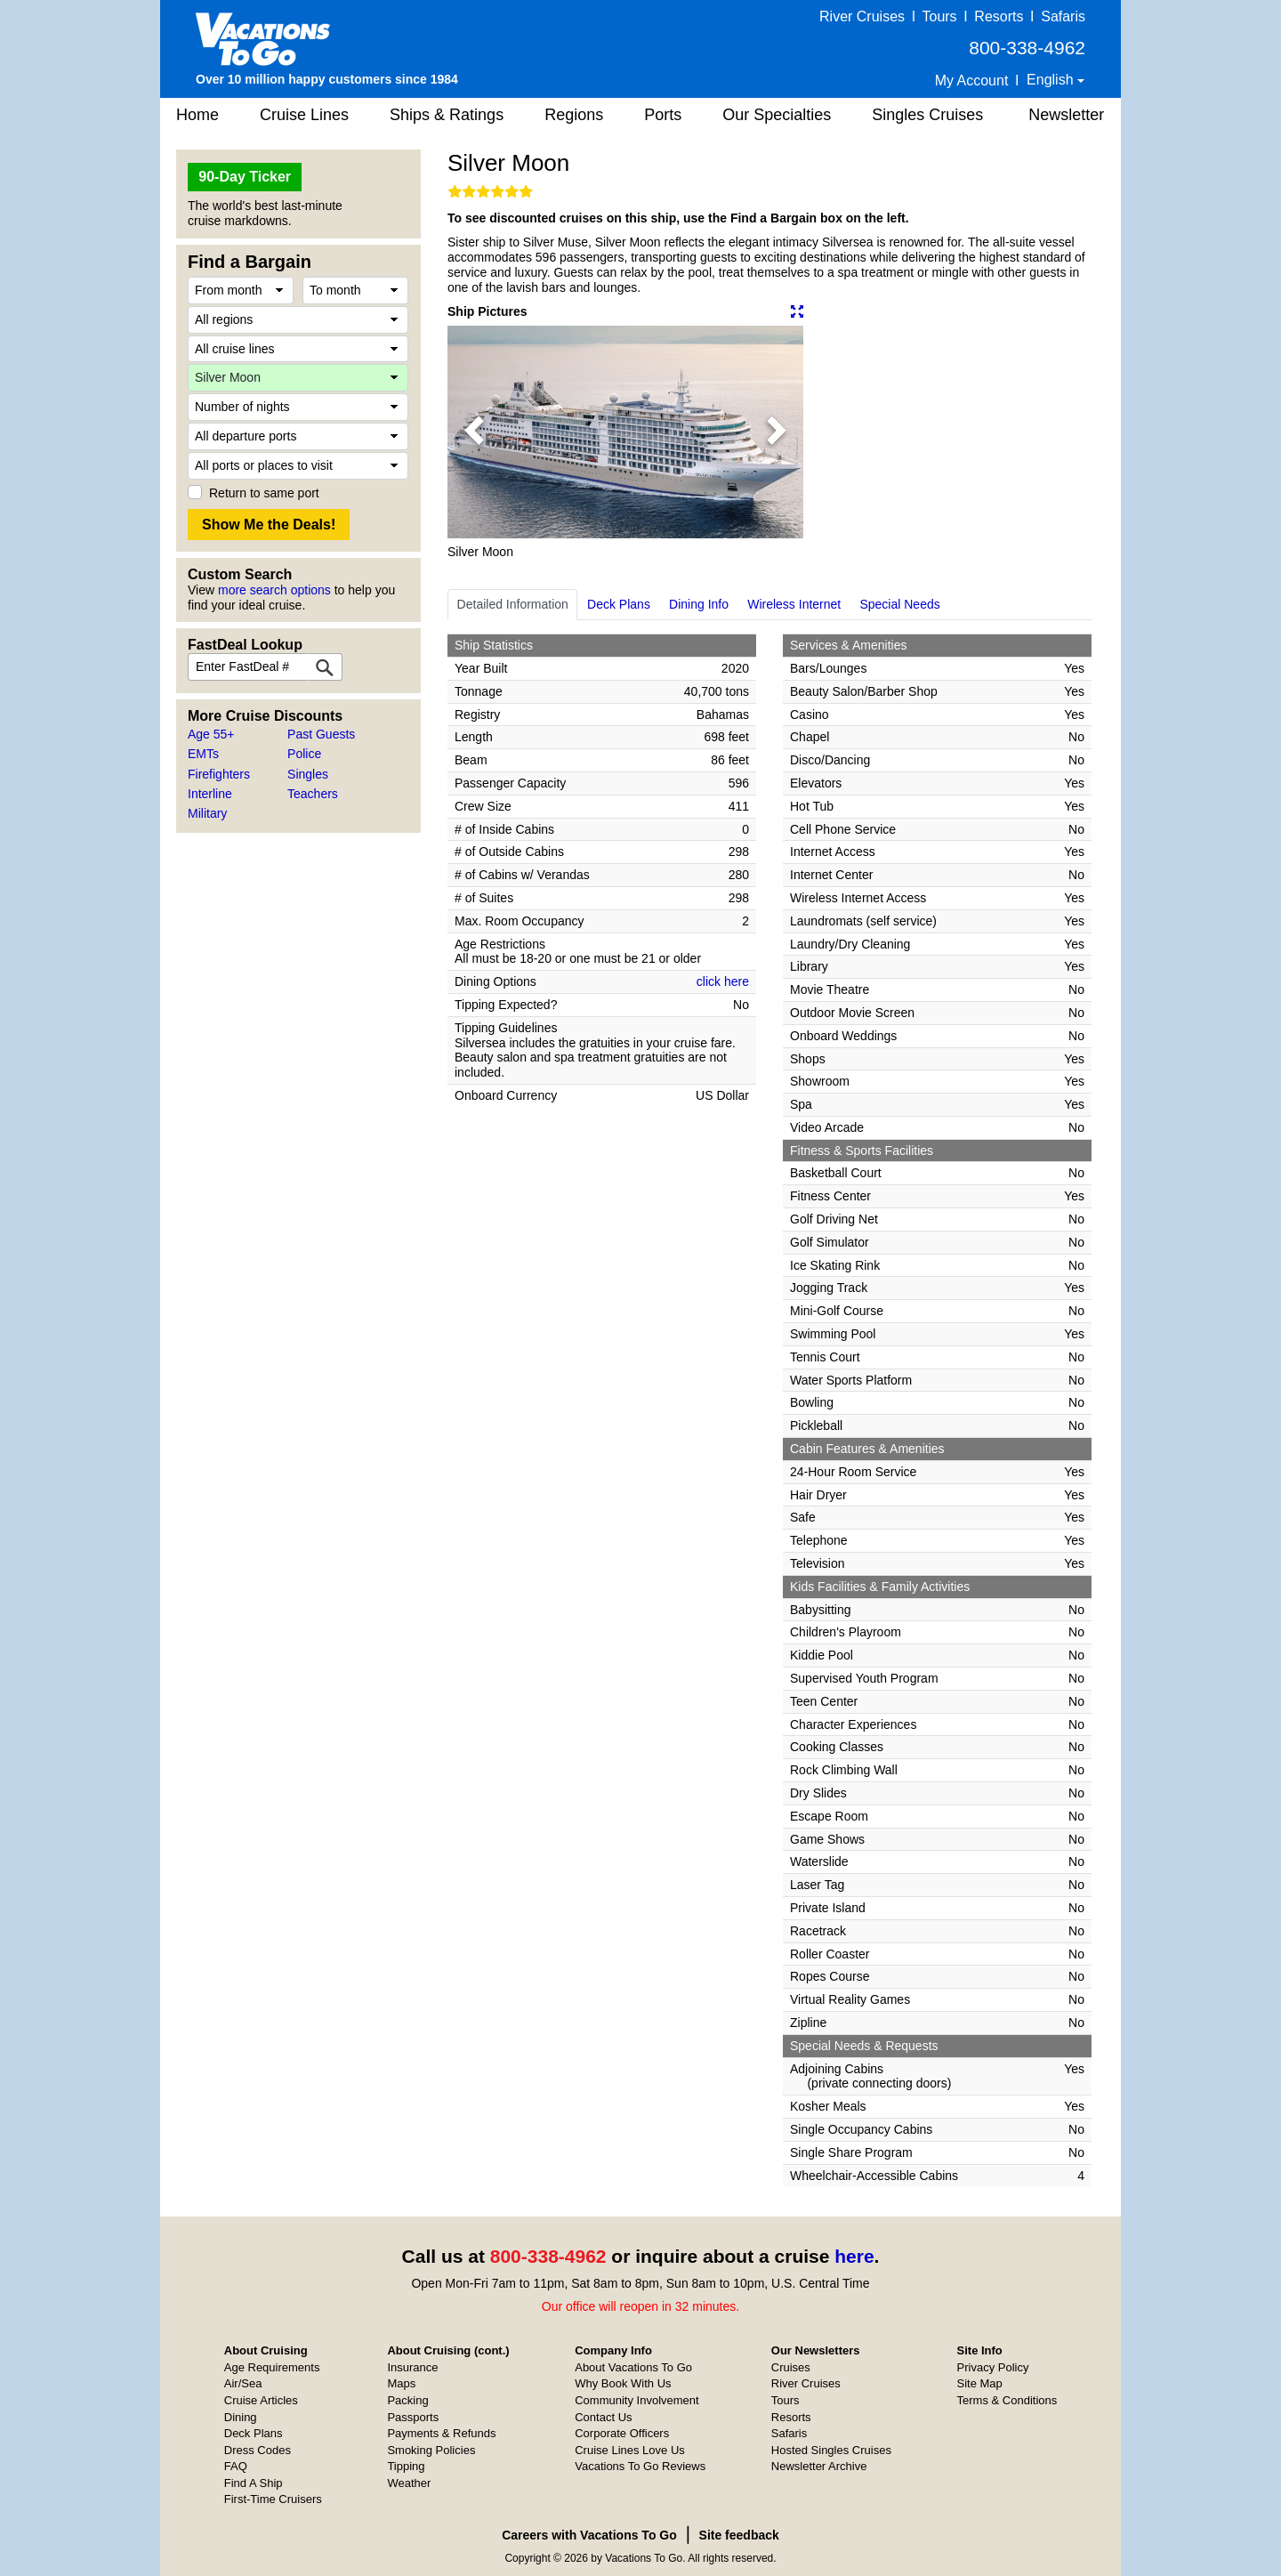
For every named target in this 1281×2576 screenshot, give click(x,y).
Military (207, 813)
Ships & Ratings (447, 115)
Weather (409, 2483)
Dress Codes (257, 2450)
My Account (972, 80)
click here (723, 981)
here (854, 2256)
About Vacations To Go (633, 2367)
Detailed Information (512, 604)
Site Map (980, 2383)
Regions (573, 115)
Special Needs (899, 604)
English (1052, 79)
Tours (939, 16)
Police (304, 754)
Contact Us (603, 2417)
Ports (662, 115)
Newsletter (1066, 115)
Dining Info (699, 604)
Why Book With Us (623, 2383)
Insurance (412, 2367)
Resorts (998, 16)
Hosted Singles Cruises (831, 2450)
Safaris (1063, 16)
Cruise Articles (261, 2400)
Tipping (405, 2466)
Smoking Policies (431, 2450)
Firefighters (219, 774)
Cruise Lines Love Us (630, 2450)
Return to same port (264, 493)
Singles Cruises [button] (927, 115)
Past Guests (321, 734)
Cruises (790, 2367)
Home (197, 115)
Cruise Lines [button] (304, 115)
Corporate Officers (622, 2433)
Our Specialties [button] (776, 115)
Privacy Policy (993, 2367)
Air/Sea (243, 2383)
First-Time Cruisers (273, 2499)
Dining (240, 2417)
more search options (274, 590)
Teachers (312, 794)
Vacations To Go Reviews (640, 2466)
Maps (401, 2383)
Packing (407, 2400)
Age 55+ (211, 734)
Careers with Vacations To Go (589, 2535)
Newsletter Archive (819, 2466)
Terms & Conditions (1007, 2400)
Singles (307, 774)
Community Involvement (636, 2400)
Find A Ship (253, 2483)
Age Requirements (272, 2367)
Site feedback (739, 2535)
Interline (210, 794)
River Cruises (862, 16)
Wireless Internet (794, 604)
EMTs (203, 754)
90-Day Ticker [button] (244, 176)
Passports (413, 2417)
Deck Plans (618, 604)
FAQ (235, 2466)
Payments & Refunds (441, 2433)
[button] (474, 432)
